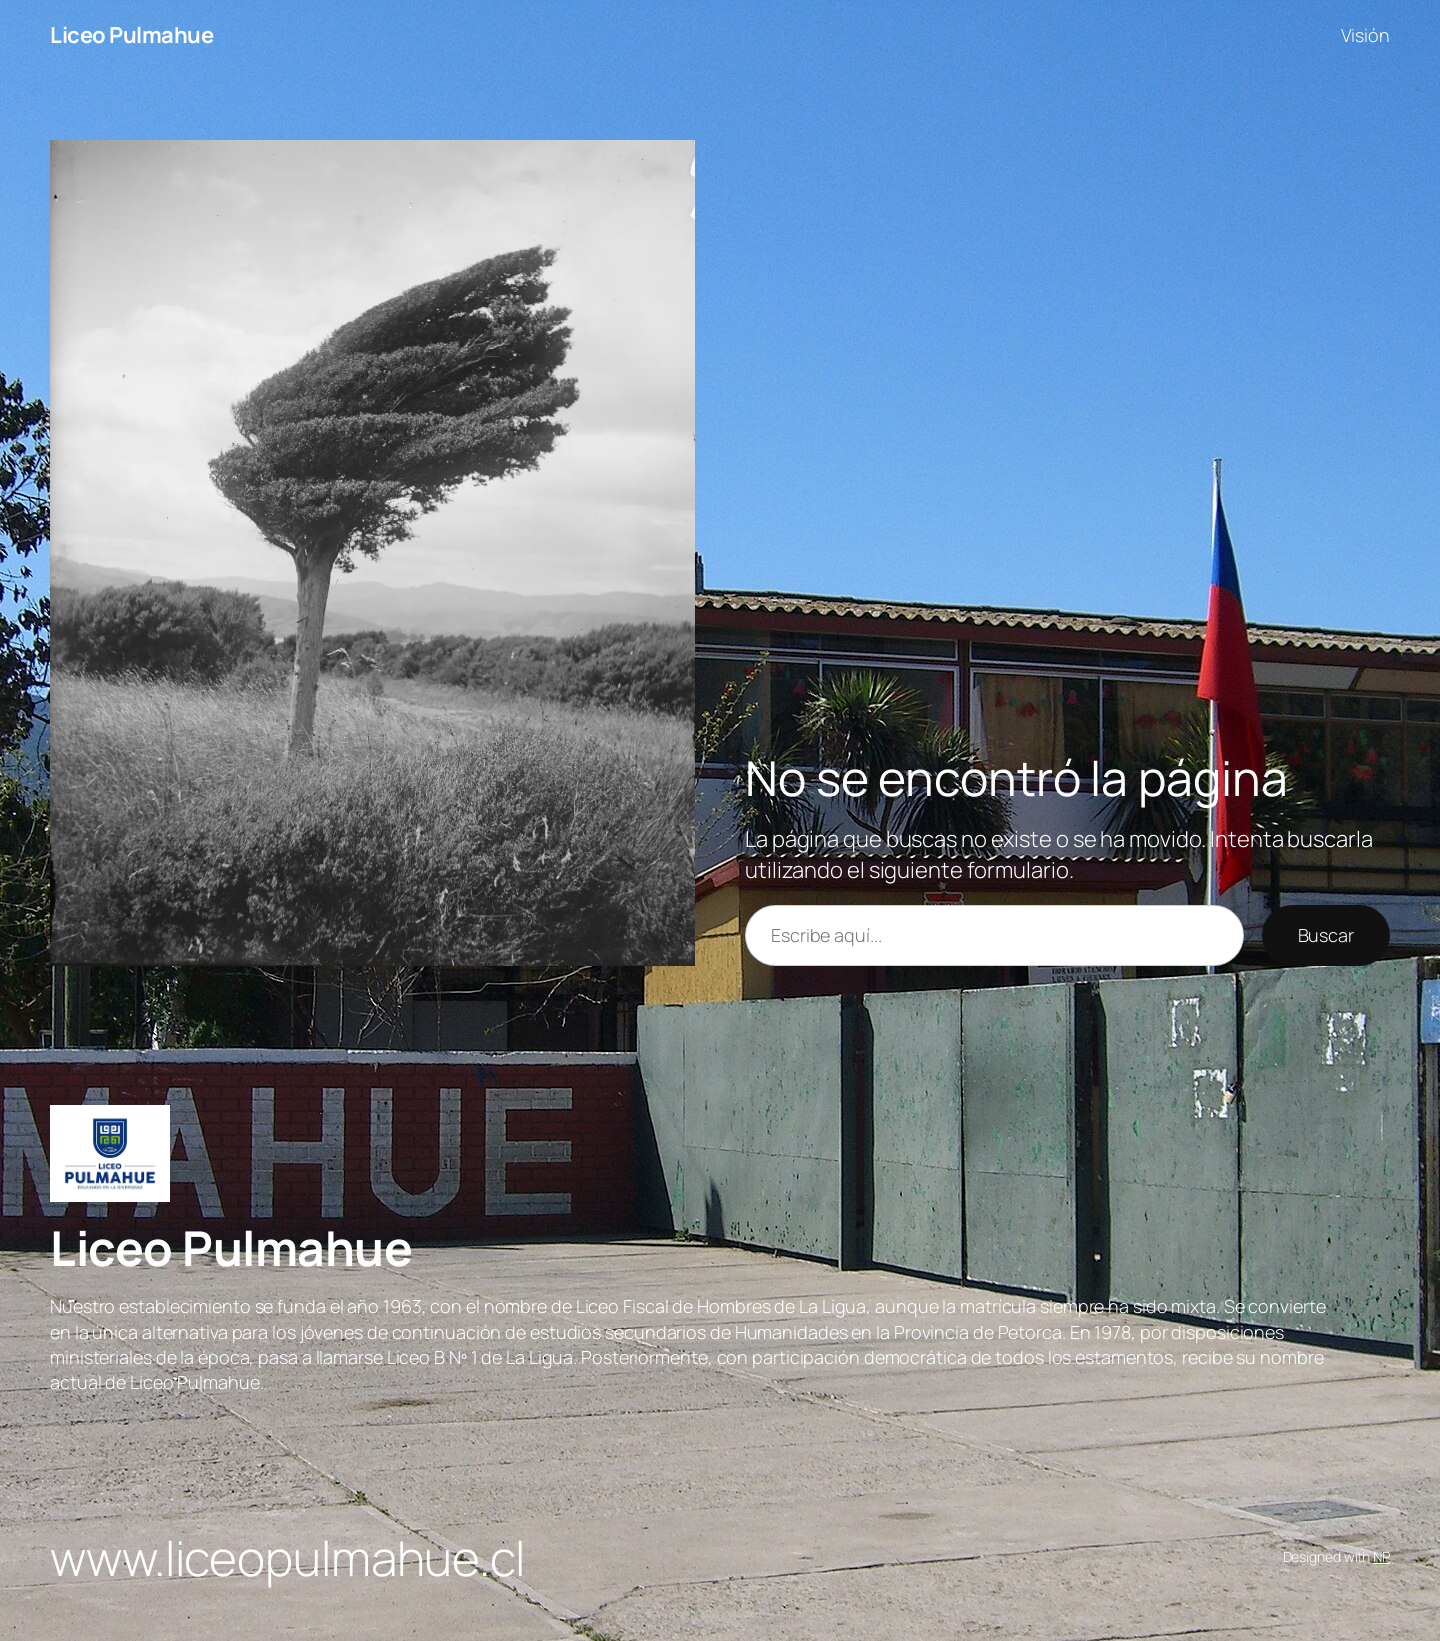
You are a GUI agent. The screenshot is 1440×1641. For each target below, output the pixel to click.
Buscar (1326, 935)
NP (1381, 1556)
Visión (1365, 35)
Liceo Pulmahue (131, 35)
